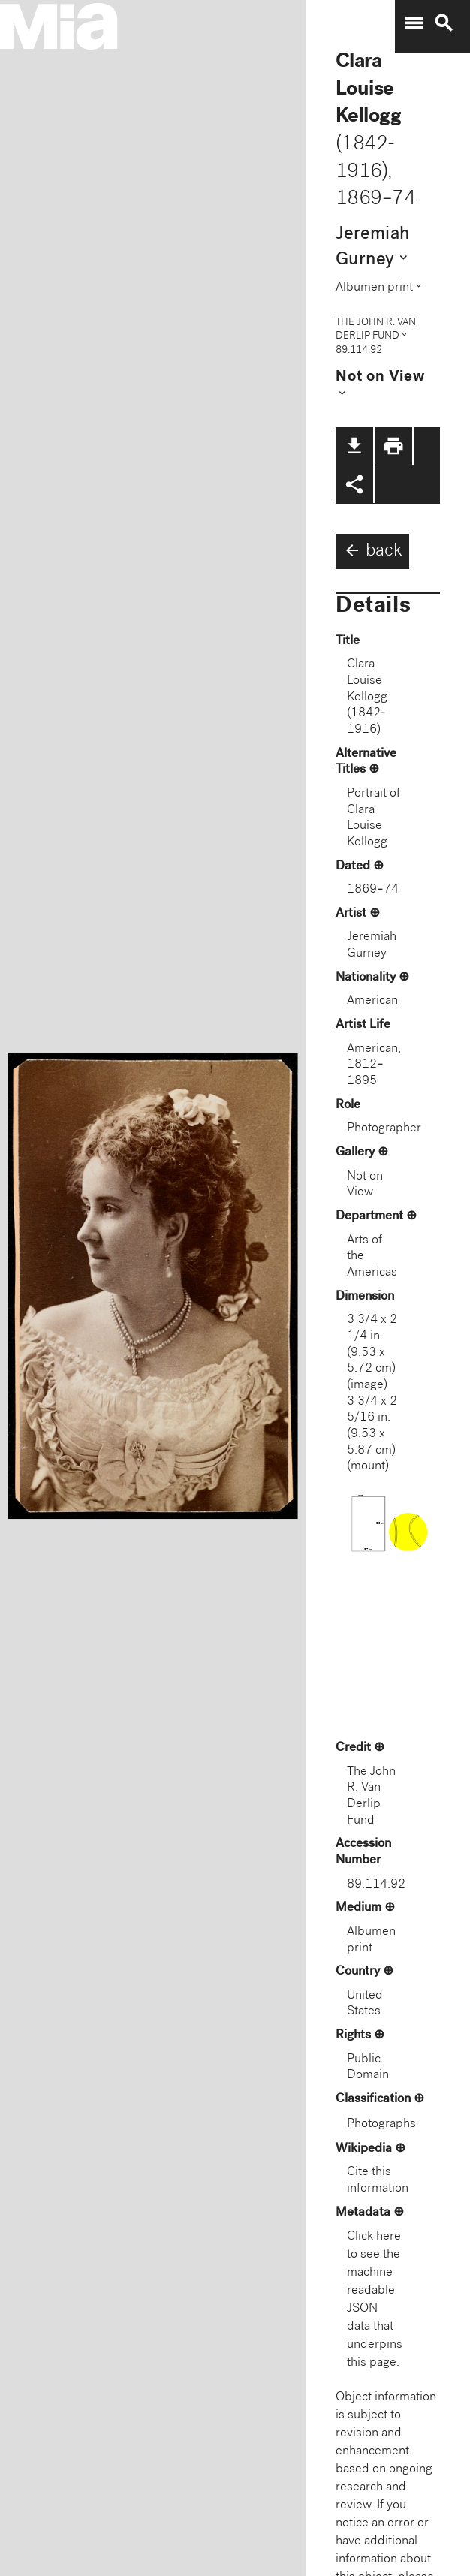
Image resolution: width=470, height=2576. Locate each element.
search (443, 23)
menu (413, 23)
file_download (354, 446)
